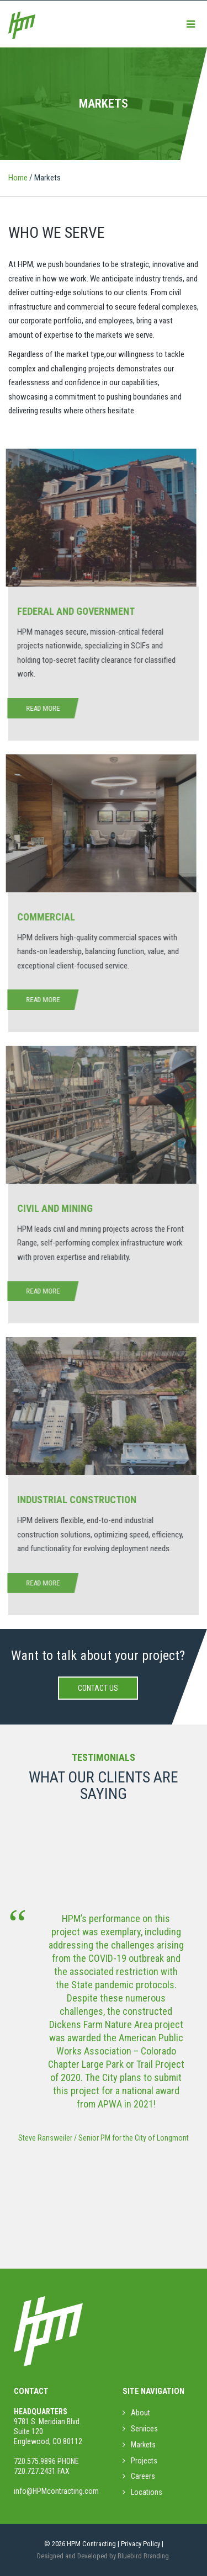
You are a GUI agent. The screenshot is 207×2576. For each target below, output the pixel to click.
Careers (143, 2476)
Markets (143, 2444)
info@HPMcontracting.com (56, 2491)
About (140, 2412)
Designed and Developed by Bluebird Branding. (104, 2556)
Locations (146, 2492)
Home (18, 178)
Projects (144, 2460)
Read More (39, 708)
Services (144, 2428)
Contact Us (98, 1688)
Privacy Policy (140, 2544)
